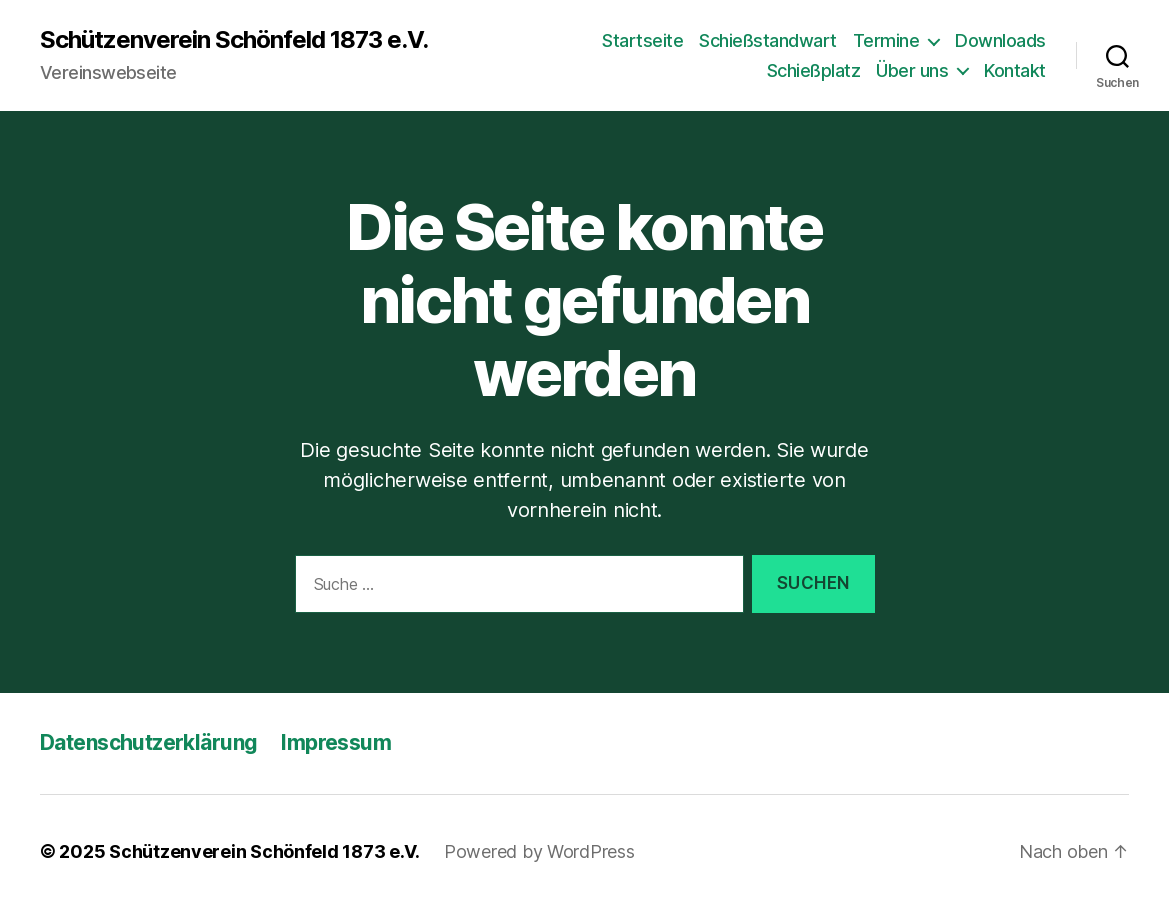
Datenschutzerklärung (148, 742)
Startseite (642, 40)
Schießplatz (814, 70)
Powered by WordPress (539, 851)
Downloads (1000, 40)
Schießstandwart (768, 40)
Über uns (912, 70)
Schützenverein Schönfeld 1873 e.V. (234, 40)
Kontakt (1015, 70)
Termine (886, 40)
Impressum (336, 742)
